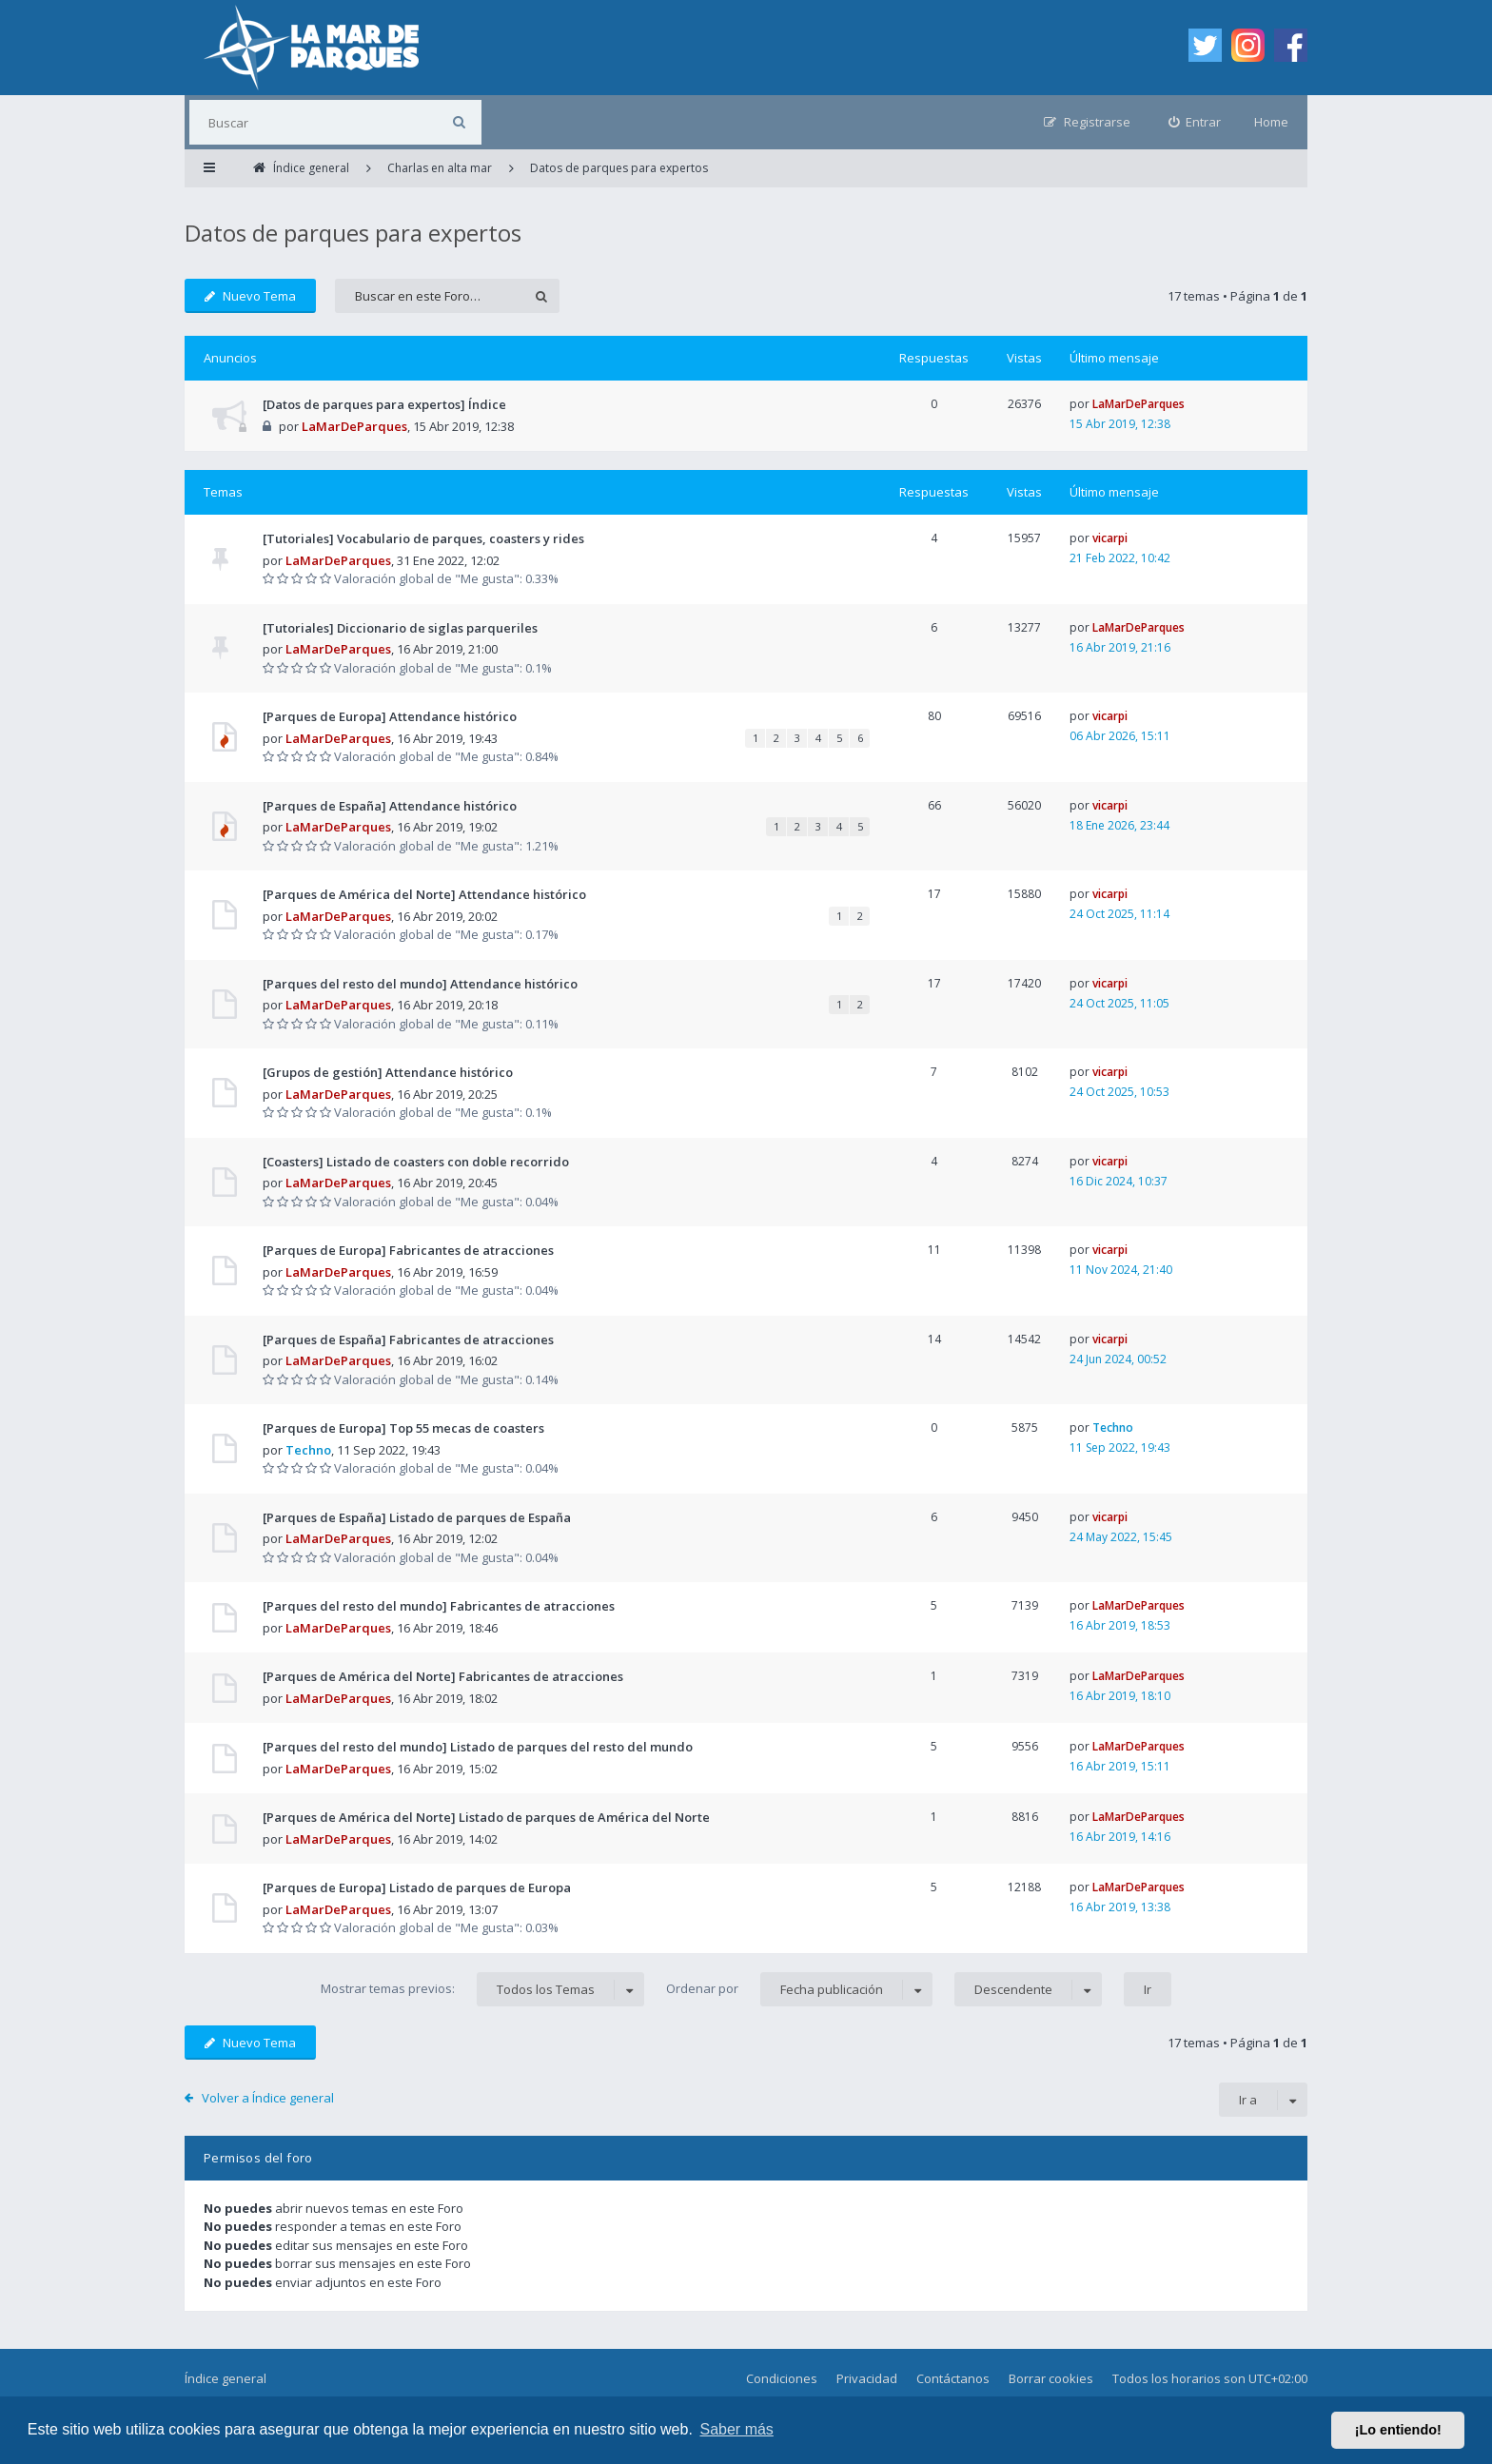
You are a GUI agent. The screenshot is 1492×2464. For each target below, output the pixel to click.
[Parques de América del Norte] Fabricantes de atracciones (443, 1676)
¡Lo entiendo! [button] (1398, 2429)
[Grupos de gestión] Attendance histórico (388, 1072)
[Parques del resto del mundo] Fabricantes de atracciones (439, 1605)
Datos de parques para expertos (353, 232)
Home (1271, 121)
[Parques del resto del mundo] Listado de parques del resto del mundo (478, 1746)
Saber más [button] (737, 2429)
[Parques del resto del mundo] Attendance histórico (420, 983)
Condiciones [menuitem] (781, 2378)
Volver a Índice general (268, 2097)
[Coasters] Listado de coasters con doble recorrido (416, 1161)
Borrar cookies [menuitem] (1051, 2378)
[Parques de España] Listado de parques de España (417, 1517)
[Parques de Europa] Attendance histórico (390, 716)
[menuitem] (1195, 122)
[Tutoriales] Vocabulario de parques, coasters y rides (423, 538)
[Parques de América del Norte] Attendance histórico (424, 894)
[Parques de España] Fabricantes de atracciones (408, 1339)
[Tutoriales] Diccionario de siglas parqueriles (400, 627)
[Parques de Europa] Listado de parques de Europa (417, 1887)
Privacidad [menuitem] (866, 2378)
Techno (308, 1449)
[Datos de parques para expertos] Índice (384, 404)
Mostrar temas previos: (482, 1989)
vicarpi (1110, 538)
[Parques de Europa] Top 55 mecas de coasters (403, 1428)
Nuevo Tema (250, 295)
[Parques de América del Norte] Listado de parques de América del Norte (486, 1817)
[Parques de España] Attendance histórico (390, 805)
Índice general (225, 2378)
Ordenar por (799, 1989)
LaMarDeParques (354, 426)
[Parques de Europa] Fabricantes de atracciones (408, 1250)
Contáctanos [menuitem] (953, 2378)
